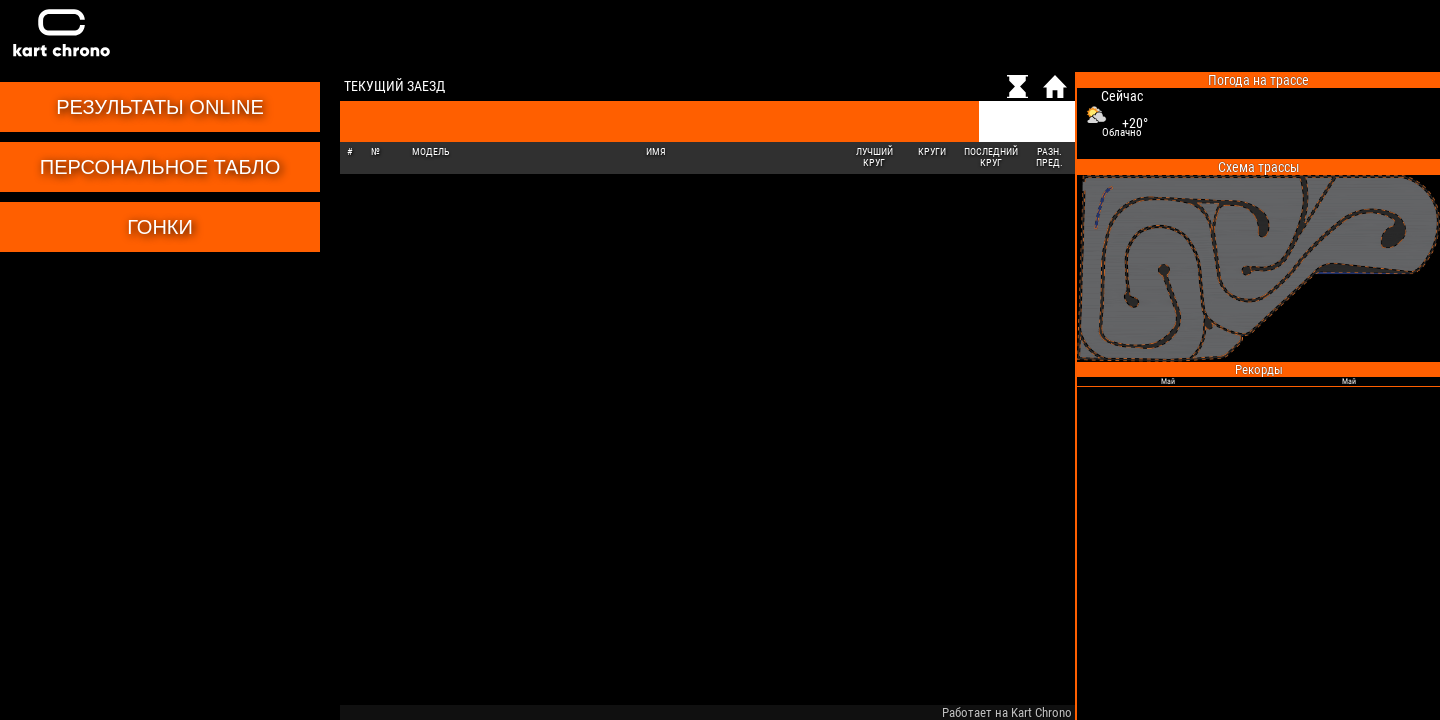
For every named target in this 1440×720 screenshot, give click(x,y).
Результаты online (160, 107)
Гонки (160, 227)
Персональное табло (160, 167)
